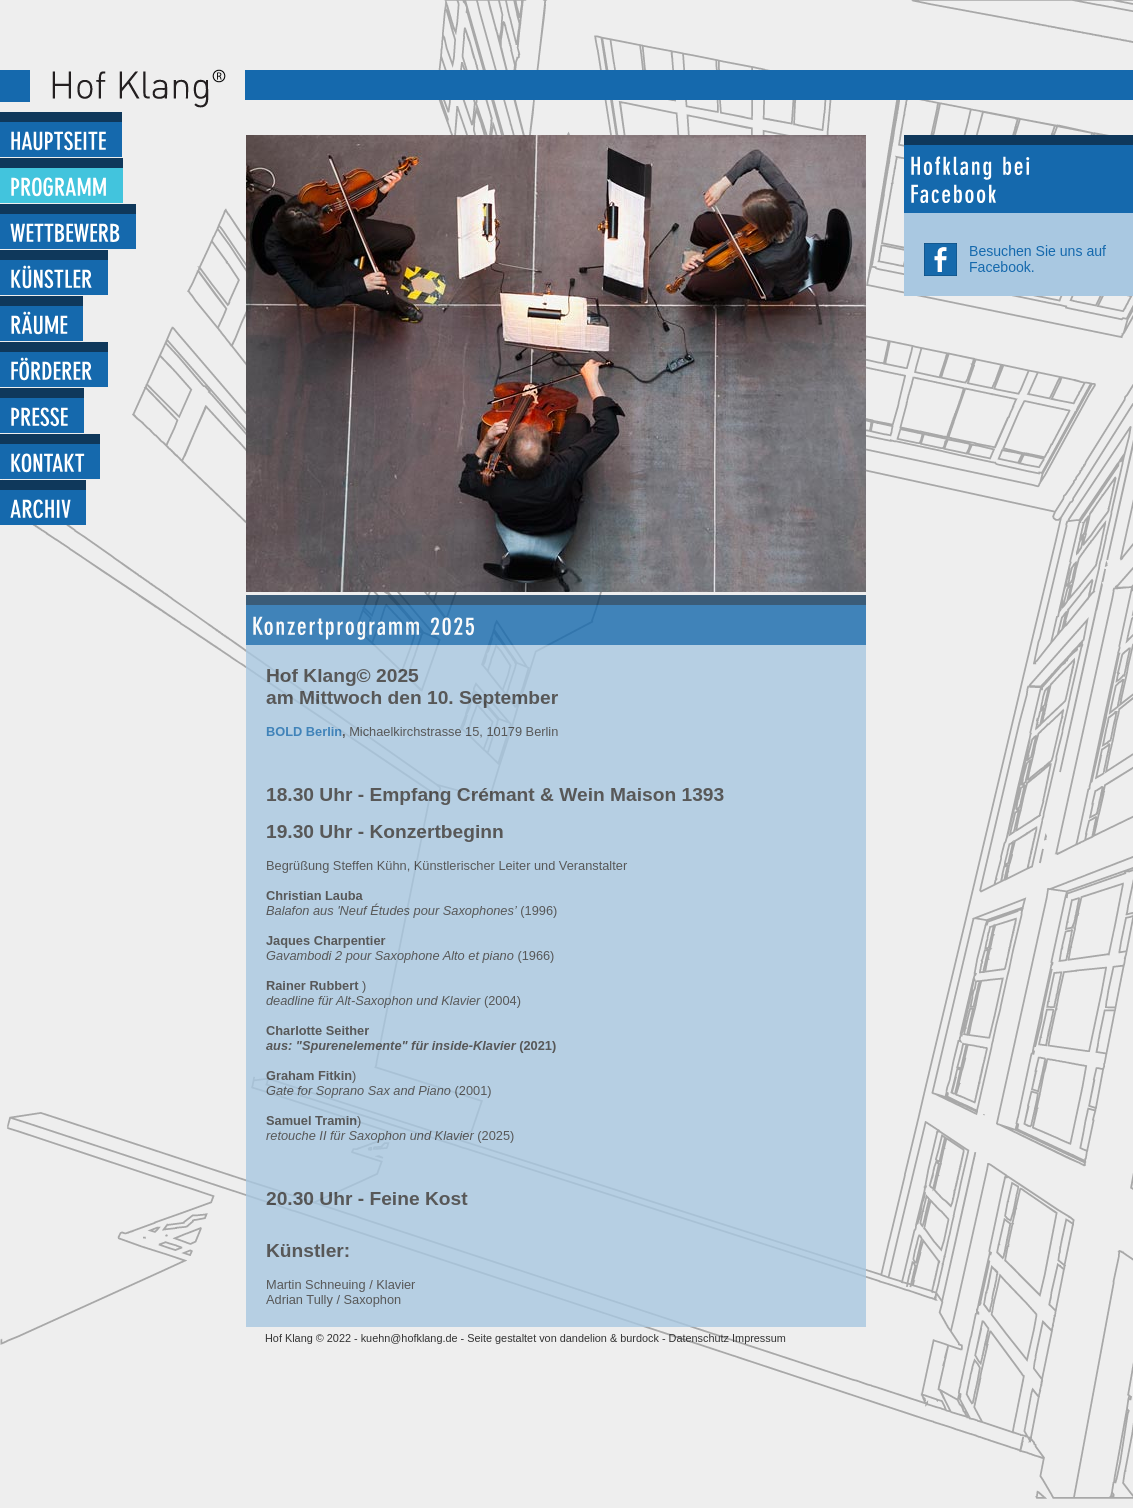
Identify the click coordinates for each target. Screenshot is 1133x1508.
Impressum (759, 1338)
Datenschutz (700, 1338)
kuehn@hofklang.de (409, 1338)
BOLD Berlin (304, 731)
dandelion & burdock (609, 1338)
